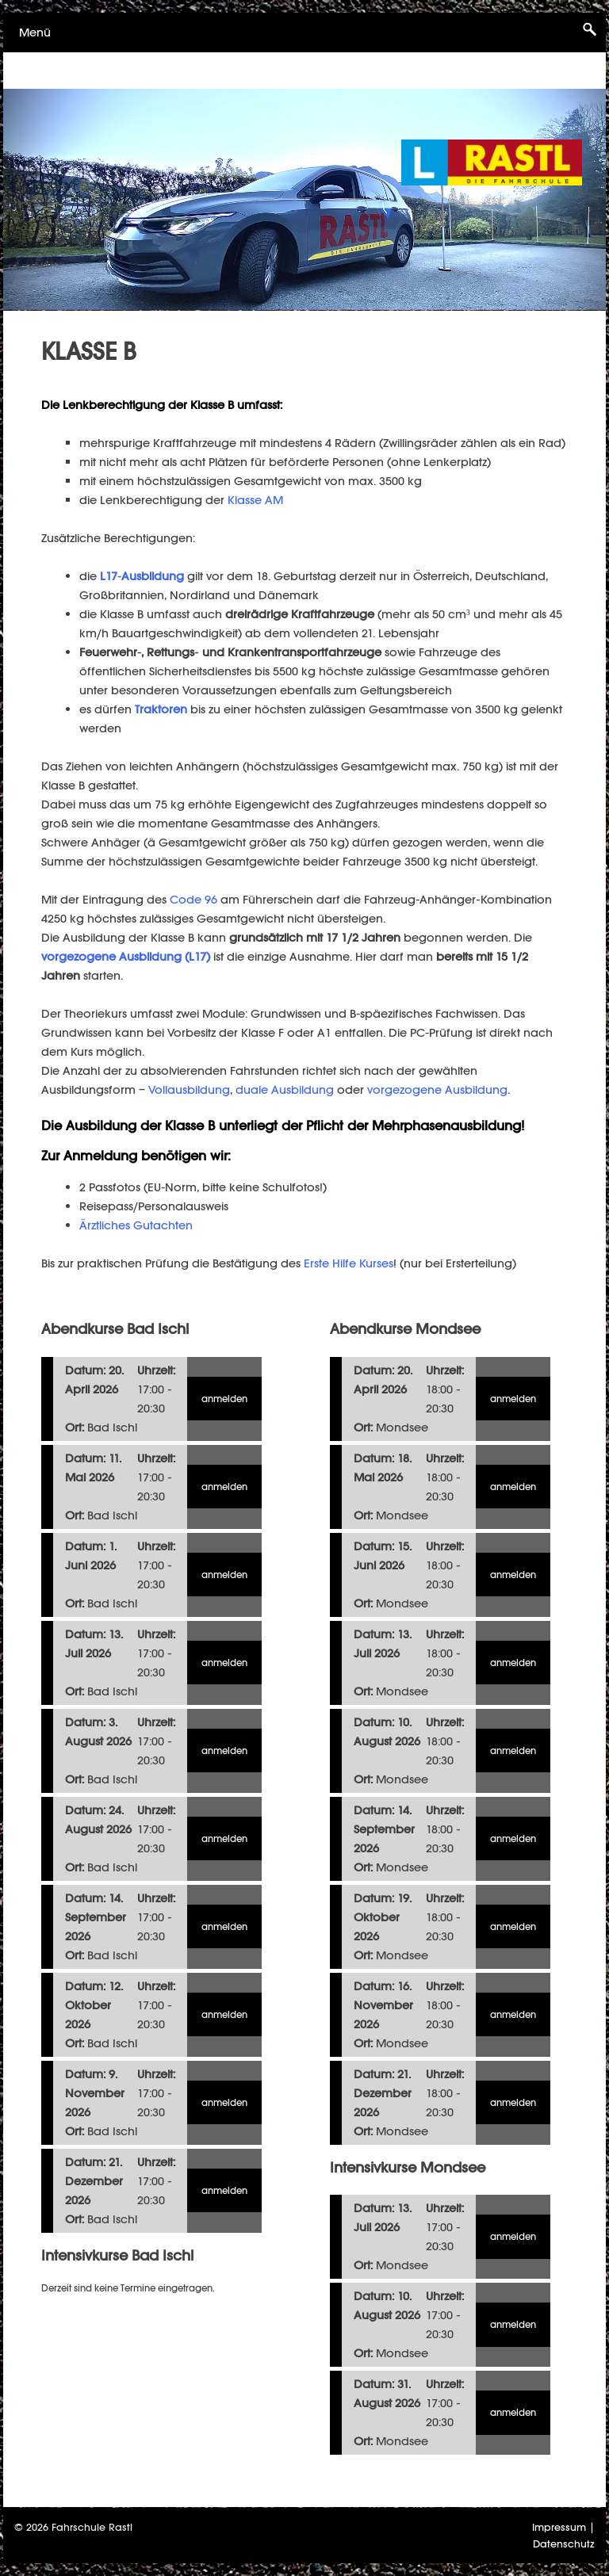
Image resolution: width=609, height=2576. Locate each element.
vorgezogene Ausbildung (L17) (127, 956)
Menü (35, 32)
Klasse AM (255, 499)
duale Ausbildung (285, 1089)
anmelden (224, 1399)
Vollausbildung (189, 1089)
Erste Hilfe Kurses (348, 1263)
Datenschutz (564, 2544)
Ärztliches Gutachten (136, 1225)
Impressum (559, 2527)
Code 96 (193, 899)
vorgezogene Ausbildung (437, 1089)
